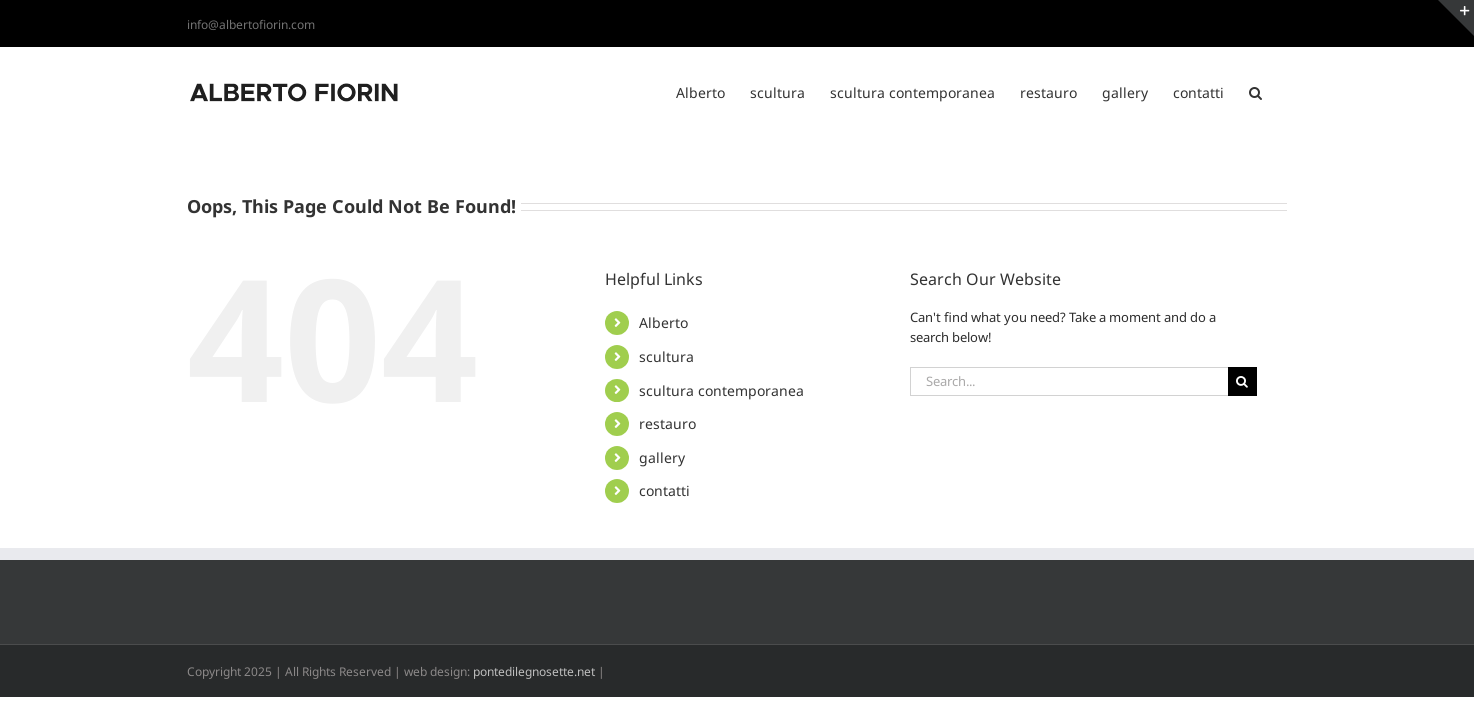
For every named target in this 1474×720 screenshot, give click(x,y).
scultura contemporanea (721, 390)
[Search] (1242, 381)
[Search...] (1069, 381)
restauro (667, 423)
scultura (666, 356)
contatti (664, 490)
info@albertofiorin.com (251, 24)
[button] (1280, 91)
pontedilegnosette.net (534, 671)
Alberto (663, 322)
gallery (662, 457)
